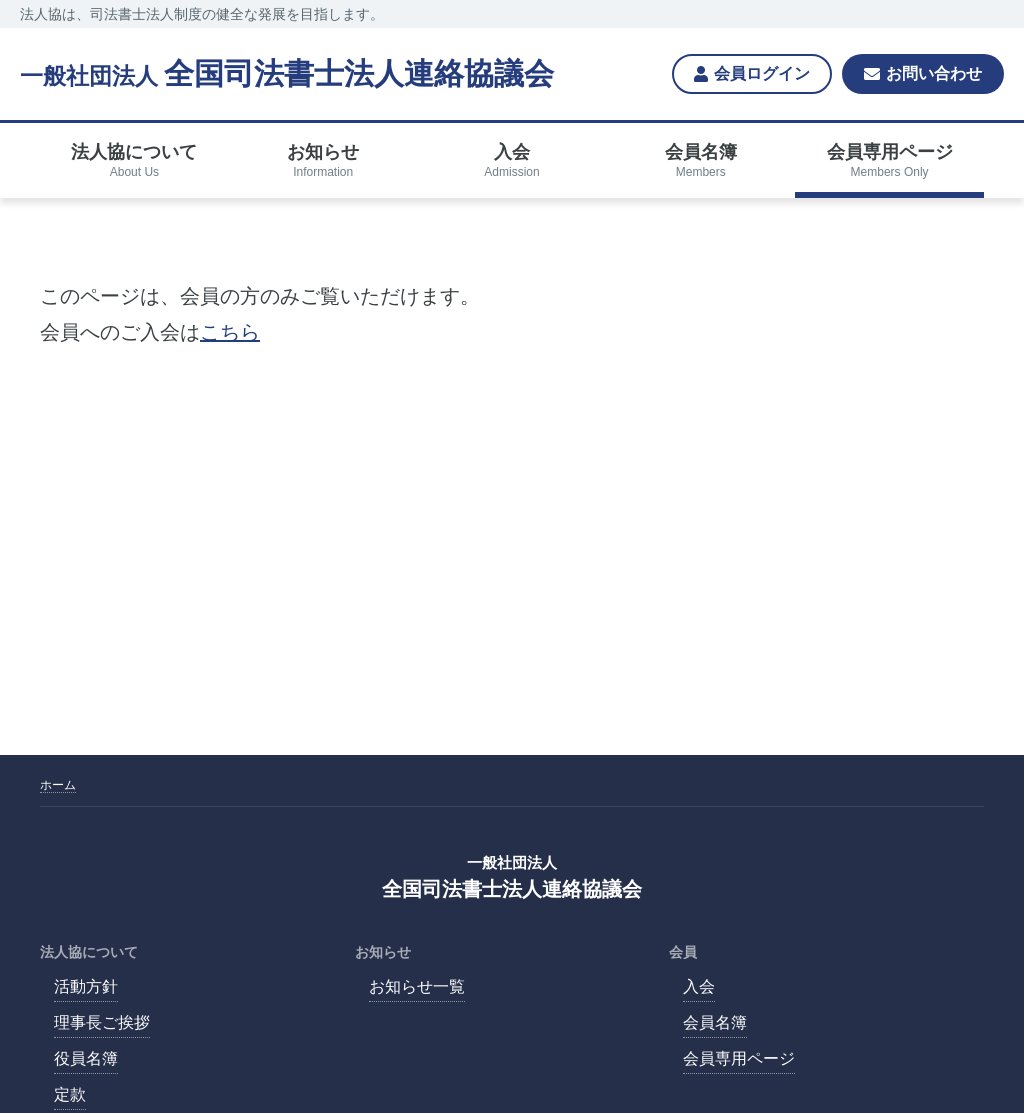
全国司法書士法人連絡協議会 (287, 73)
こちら (230, 332)
